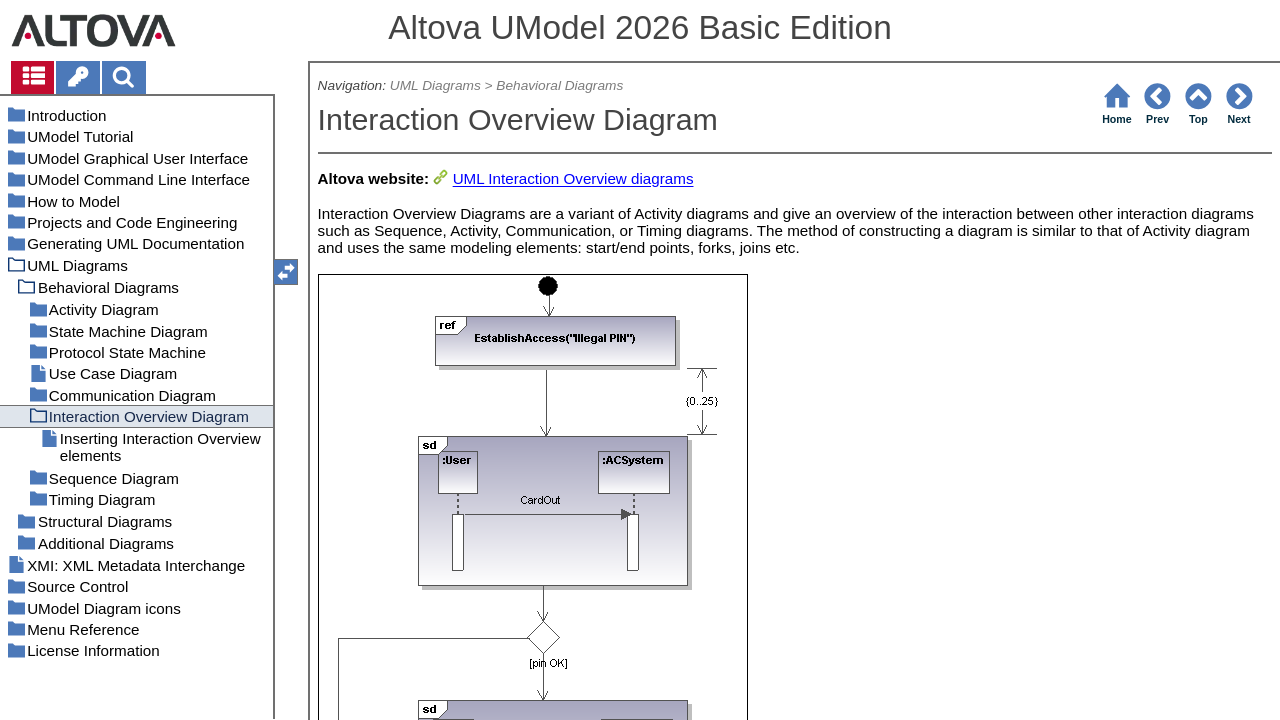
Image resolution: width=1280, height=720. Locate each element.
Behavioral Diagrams (559, 85)
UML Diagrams (435, 85)
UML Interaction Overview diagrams (573, 179)
